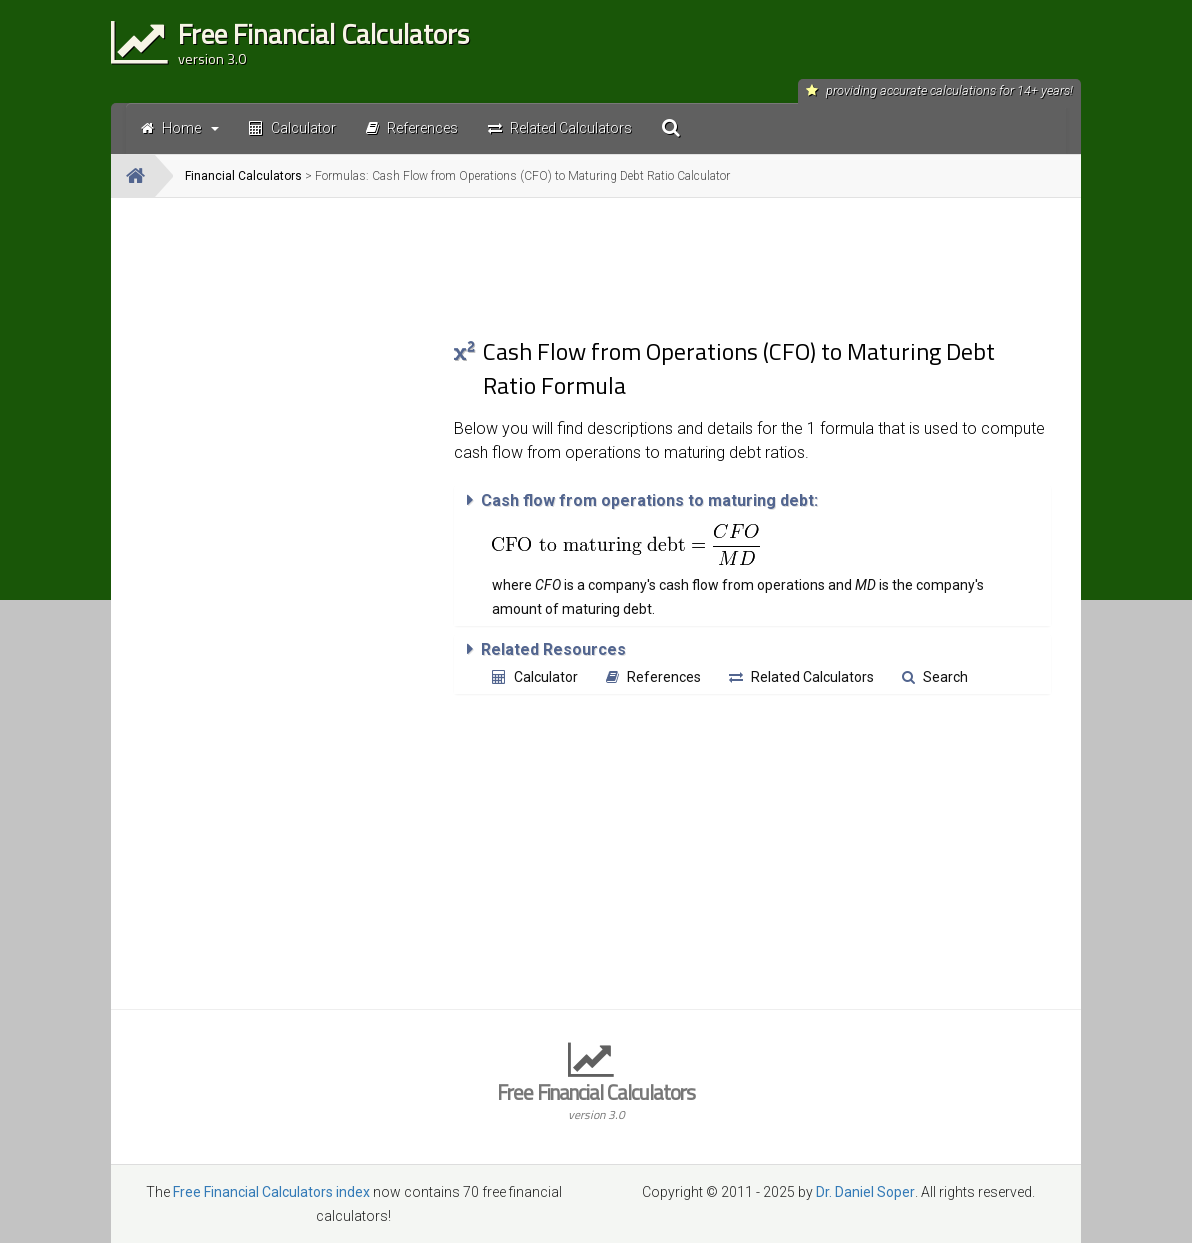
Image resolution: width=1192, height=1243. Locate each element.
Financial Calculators (243, 176)
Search (935, 677)
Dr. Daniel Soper (865, 1192)
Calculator (535, 677)
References (653, 677)
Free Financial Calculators (596, 1099)
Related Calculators (801, 677)
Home (180, 128)
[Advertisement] (282, 513)
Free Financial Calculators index (271, 1192)
